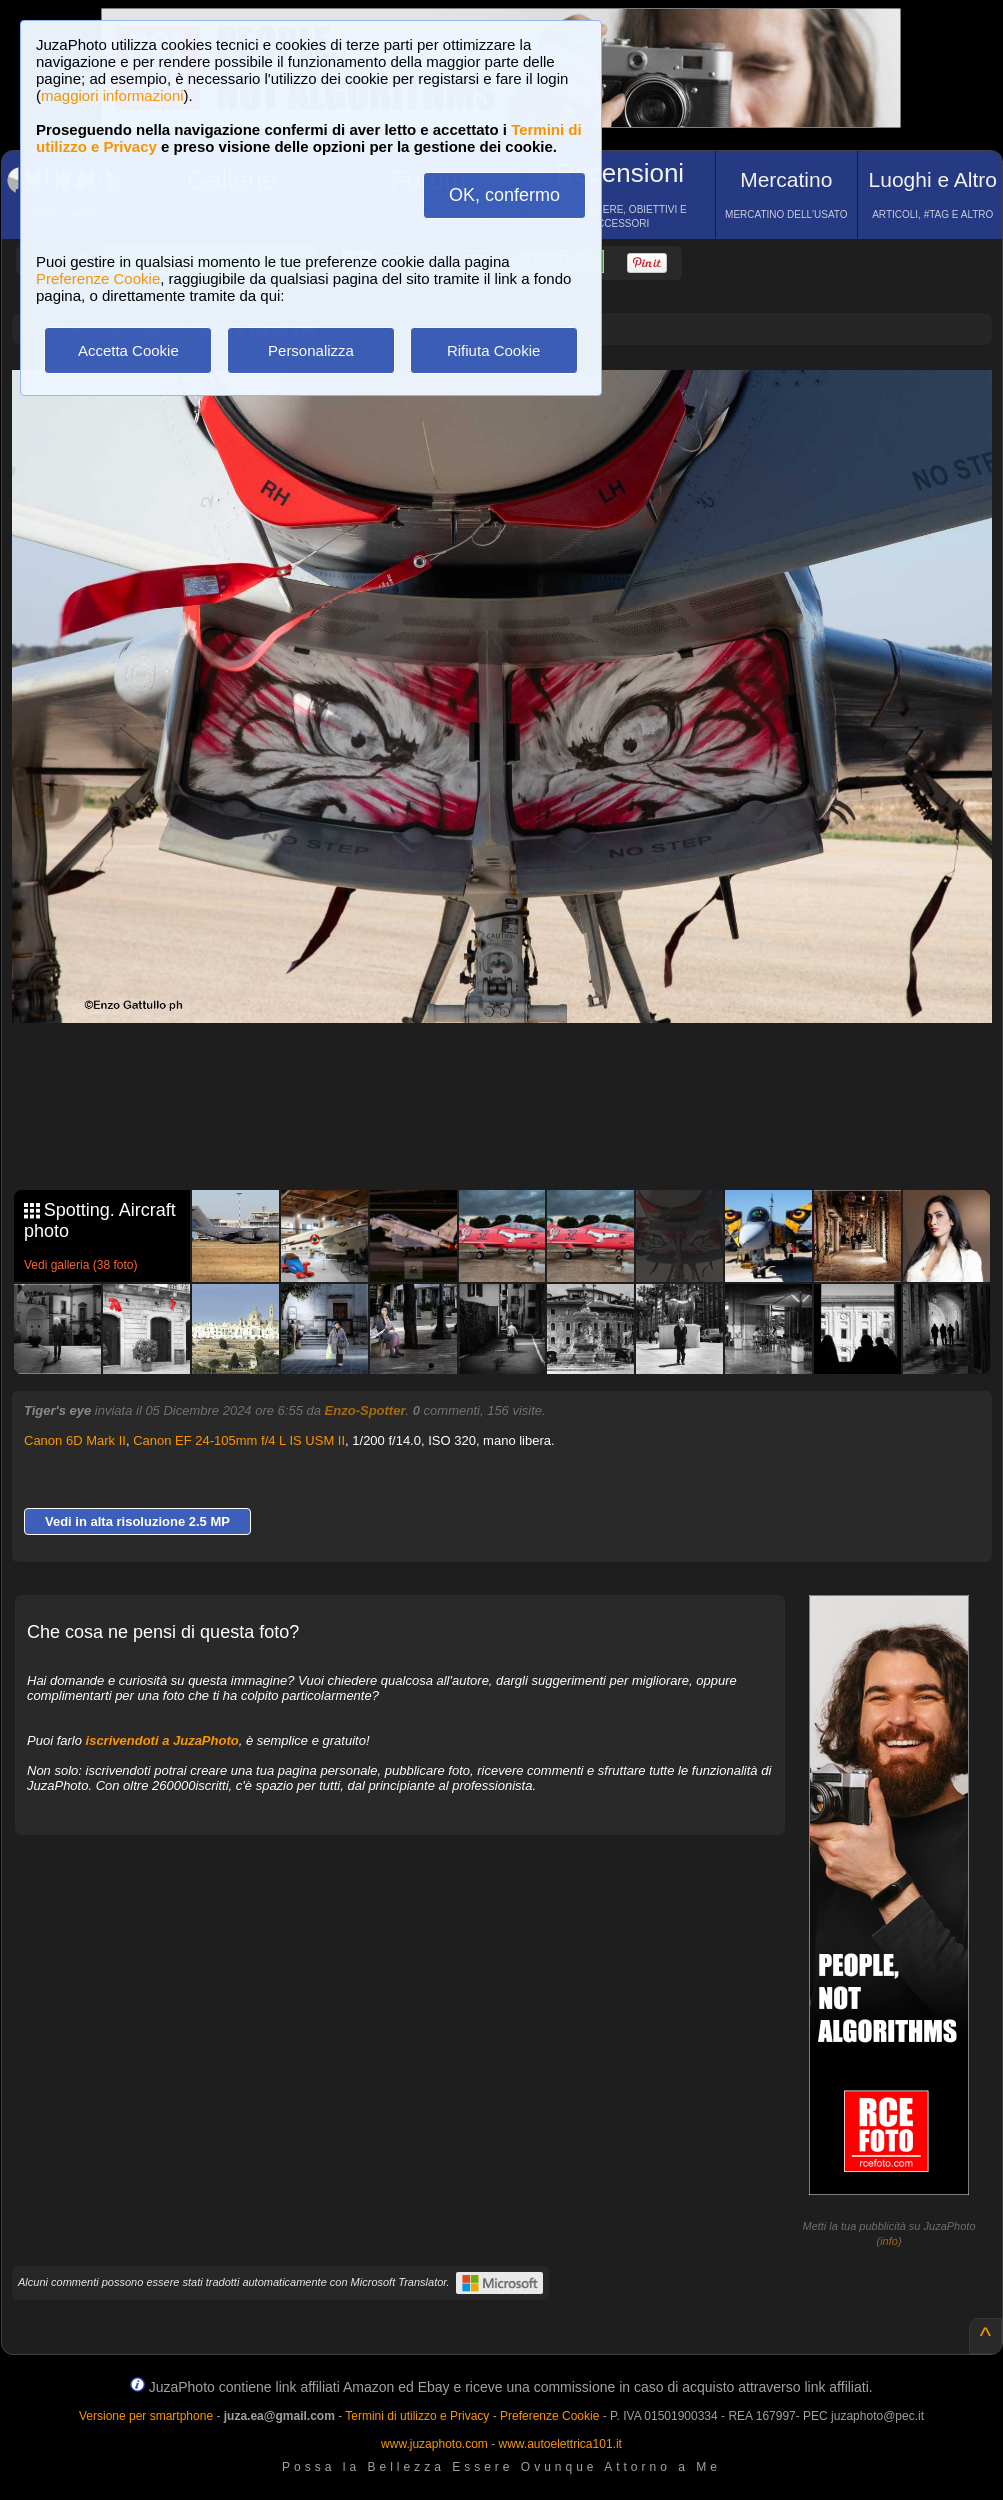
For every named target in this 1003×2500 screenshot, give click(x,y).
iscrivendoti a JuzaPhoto (162, 1740)
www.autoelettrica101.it (559, 2444)
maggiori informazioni (112, 95)
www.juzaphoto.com (434, 2444)
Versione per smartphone (146, 2416)
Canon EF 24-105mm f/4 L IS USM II (239, 1440)
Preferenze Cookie (98, 278)
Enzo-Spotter (365, 1410)
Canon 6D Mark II (75, 1440)
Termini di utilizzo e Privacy (417, 2416)
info (889, 2241)
